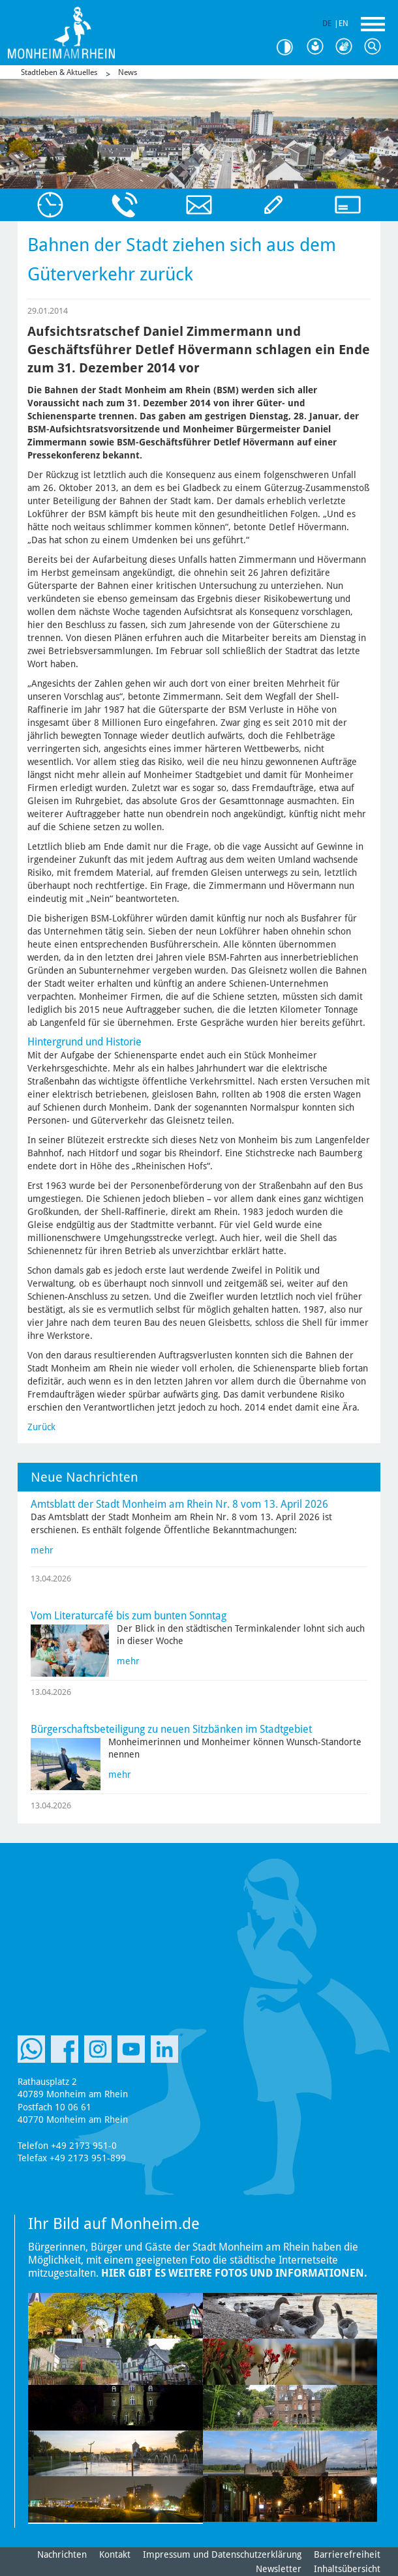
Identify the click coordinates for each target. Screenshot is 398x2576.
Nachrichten (62, 2554)
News (127, 72)
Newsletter (278, 2569)
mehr (42, 1550)
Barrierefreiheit (347, 2554)
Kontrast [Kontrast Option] (290, 47)
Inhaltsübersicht (347, 2569)
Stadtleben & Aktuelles (59, 72)
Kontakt (114, 2554)
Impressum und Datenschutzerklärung (222, 2554)
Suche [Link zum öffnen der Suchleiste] (376, 47)
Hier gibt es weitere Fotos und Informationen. (234, 2273)
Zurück (41, 1427)
